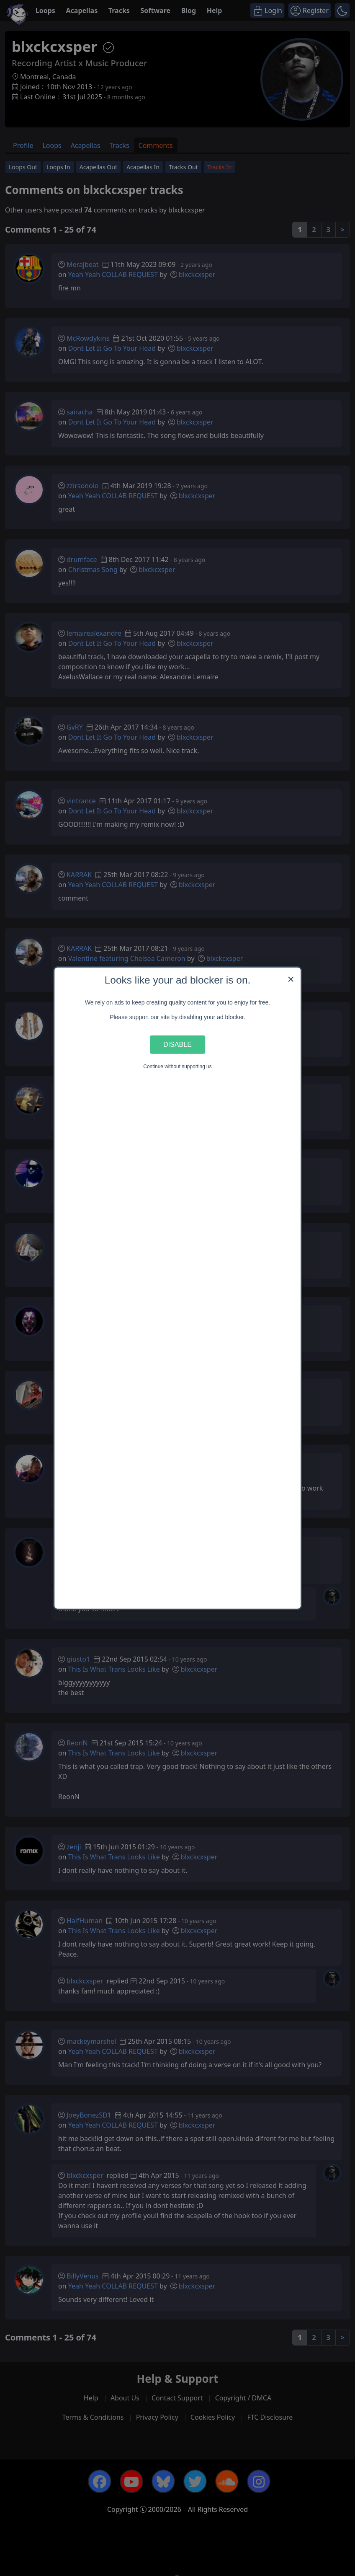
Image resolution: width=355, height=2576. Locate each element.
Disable (177, 1044)
